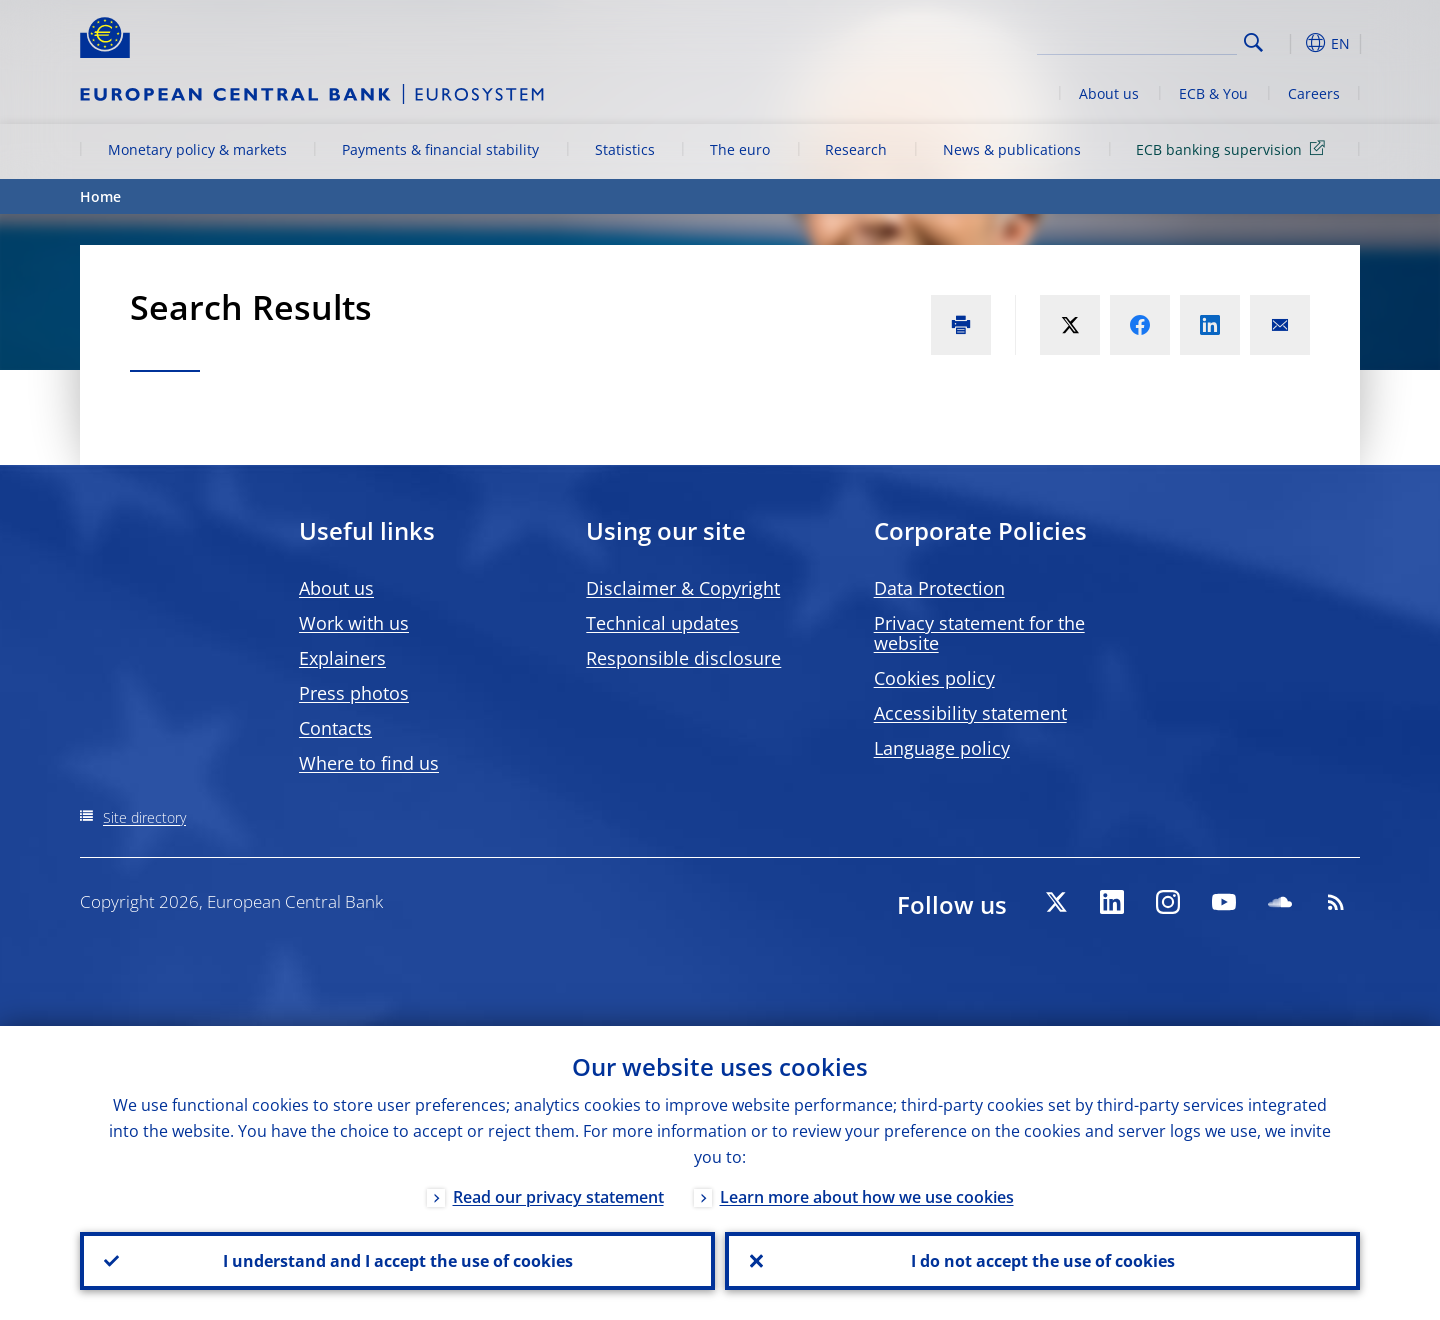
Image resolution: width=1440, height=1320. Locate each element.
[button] (1290, 43)
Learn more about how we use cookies (867, 1197)
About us (1109, 93)
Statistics (625, 149)
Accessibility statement (970, 713)
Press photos (354, 693)
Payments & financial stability (440, 149)
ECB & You (1213, 93)
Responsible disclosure (683, 658)
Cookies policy (934, 678)
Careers (1314, 93)
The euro (740, 149)
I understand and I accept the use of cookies (398, 1261)
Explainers (342, 658)
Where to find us (369, 763)
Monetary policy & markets (197, 149)
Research (856, 149)
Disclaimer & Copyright (683, 588)
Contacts (335, 728)
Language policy (942, 748)
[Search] (1137, 40)
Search (1253, 42)
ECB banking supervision (1234, 148)
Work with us (354, 623)
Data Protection (939, 588)
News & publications (1012, 149)
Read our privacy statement (558, 1197)
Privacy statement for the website (979, 633)
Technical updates (662, 623)
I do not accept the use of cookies (1043, 1261)
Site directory (144, 817)
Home (100, 196)
